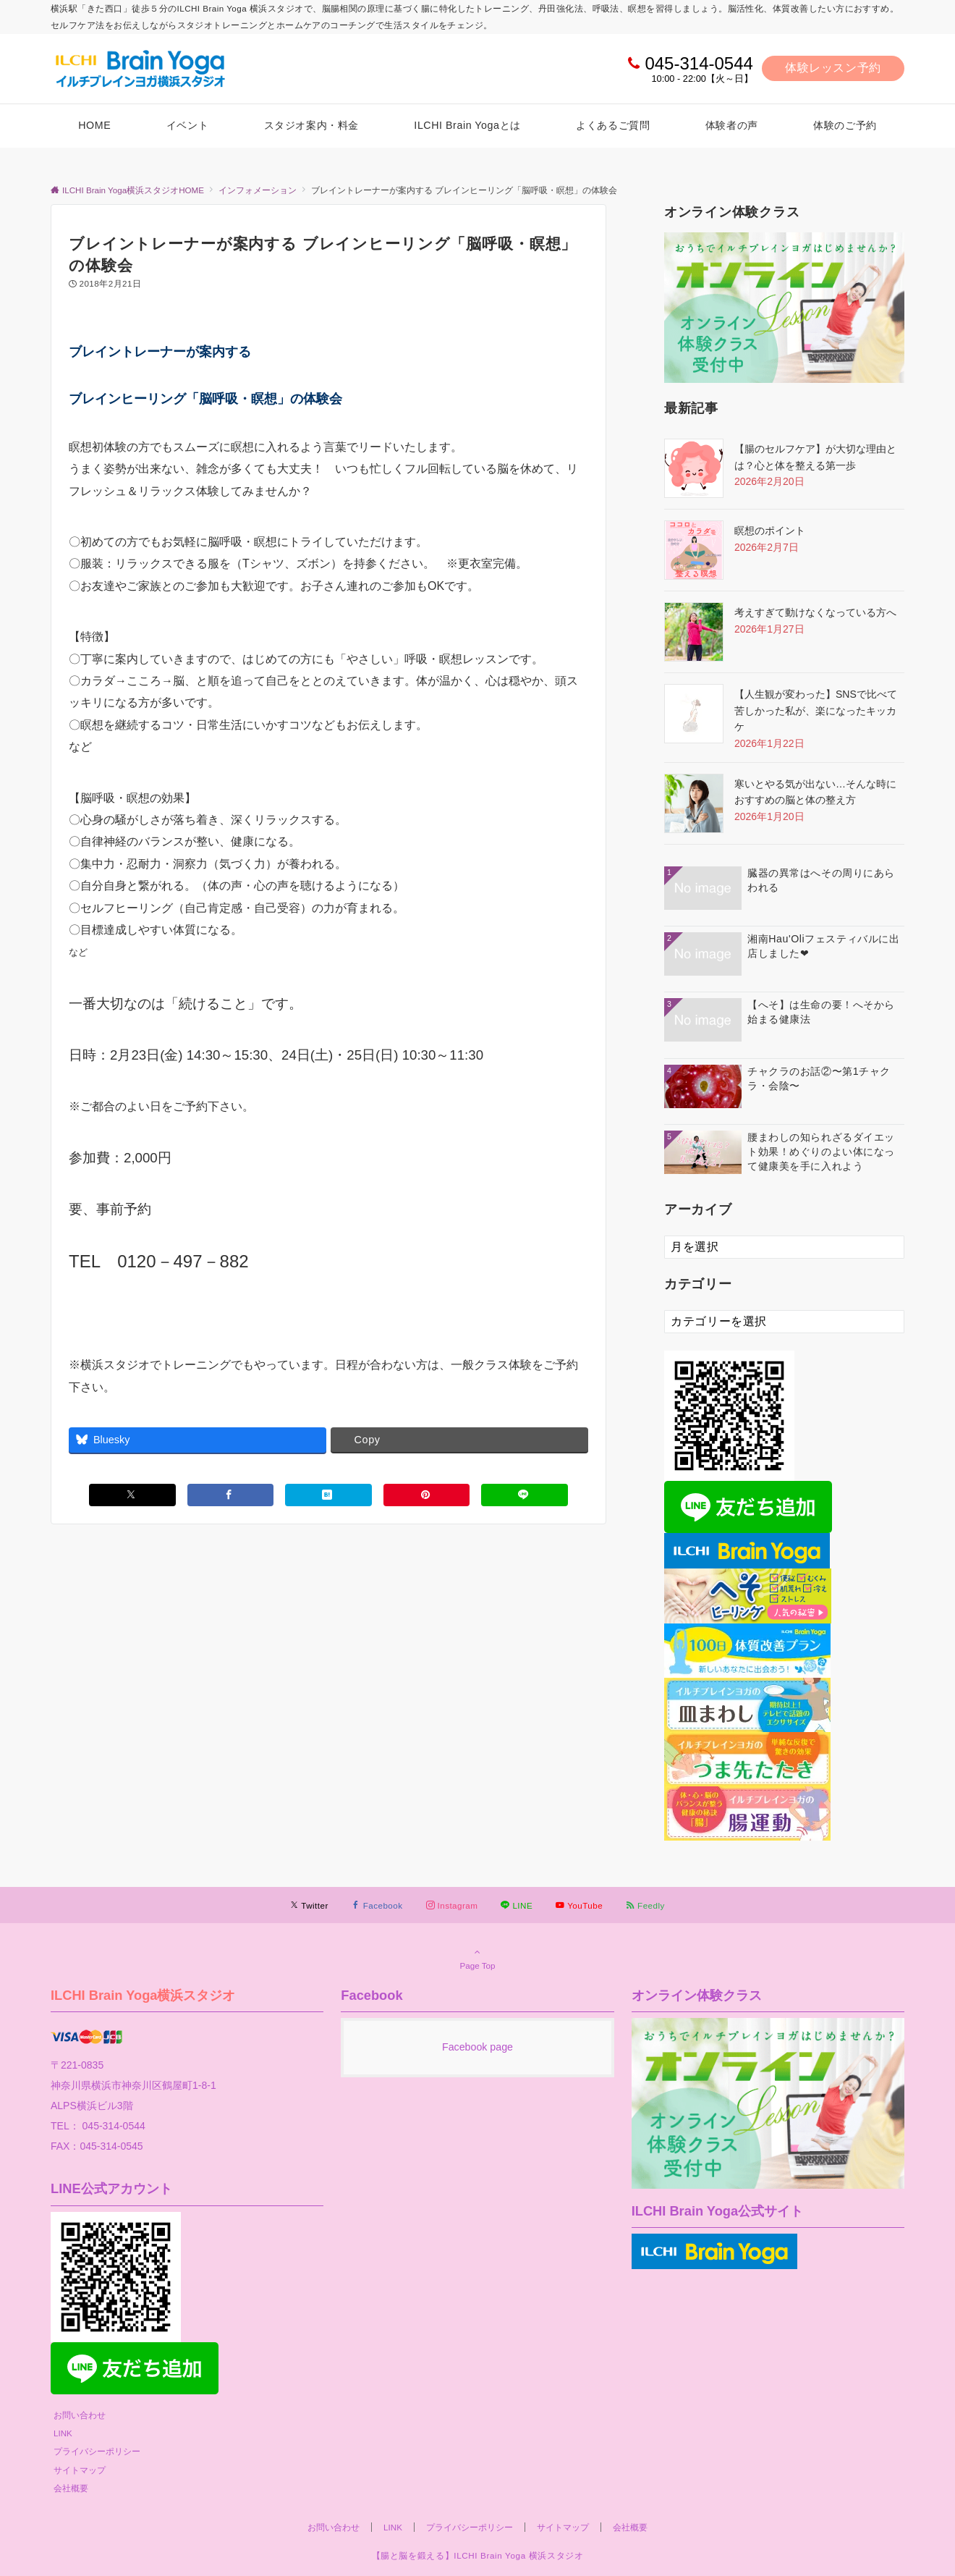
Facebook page (477, 2047)
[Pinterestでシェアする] (426, 1495)
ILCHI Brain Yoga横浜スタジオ (143, 1995)
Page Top (477, 1958)
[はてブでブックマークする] (328, 1495)
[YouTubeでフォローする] (579, 1905)
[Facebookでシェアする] (230, 1495)
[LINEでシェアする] (524, 1495)
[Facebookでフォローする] (377, 1905)
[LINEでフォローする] (516, 1905)
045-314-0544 (698, 63)
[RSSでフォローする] (645, 1905)
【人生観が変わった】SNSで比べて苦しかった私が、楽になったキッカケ (815, 710)
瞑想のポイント (769, 530)
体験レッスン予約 (833, 68)
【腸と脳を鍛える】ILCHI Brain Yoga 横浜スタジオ (478, 2555)
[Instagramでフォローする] (452, 1905)
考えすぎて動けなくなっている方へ (815, 612)
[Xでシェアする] (132, 1495)
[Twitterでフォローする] (309, 1905)
